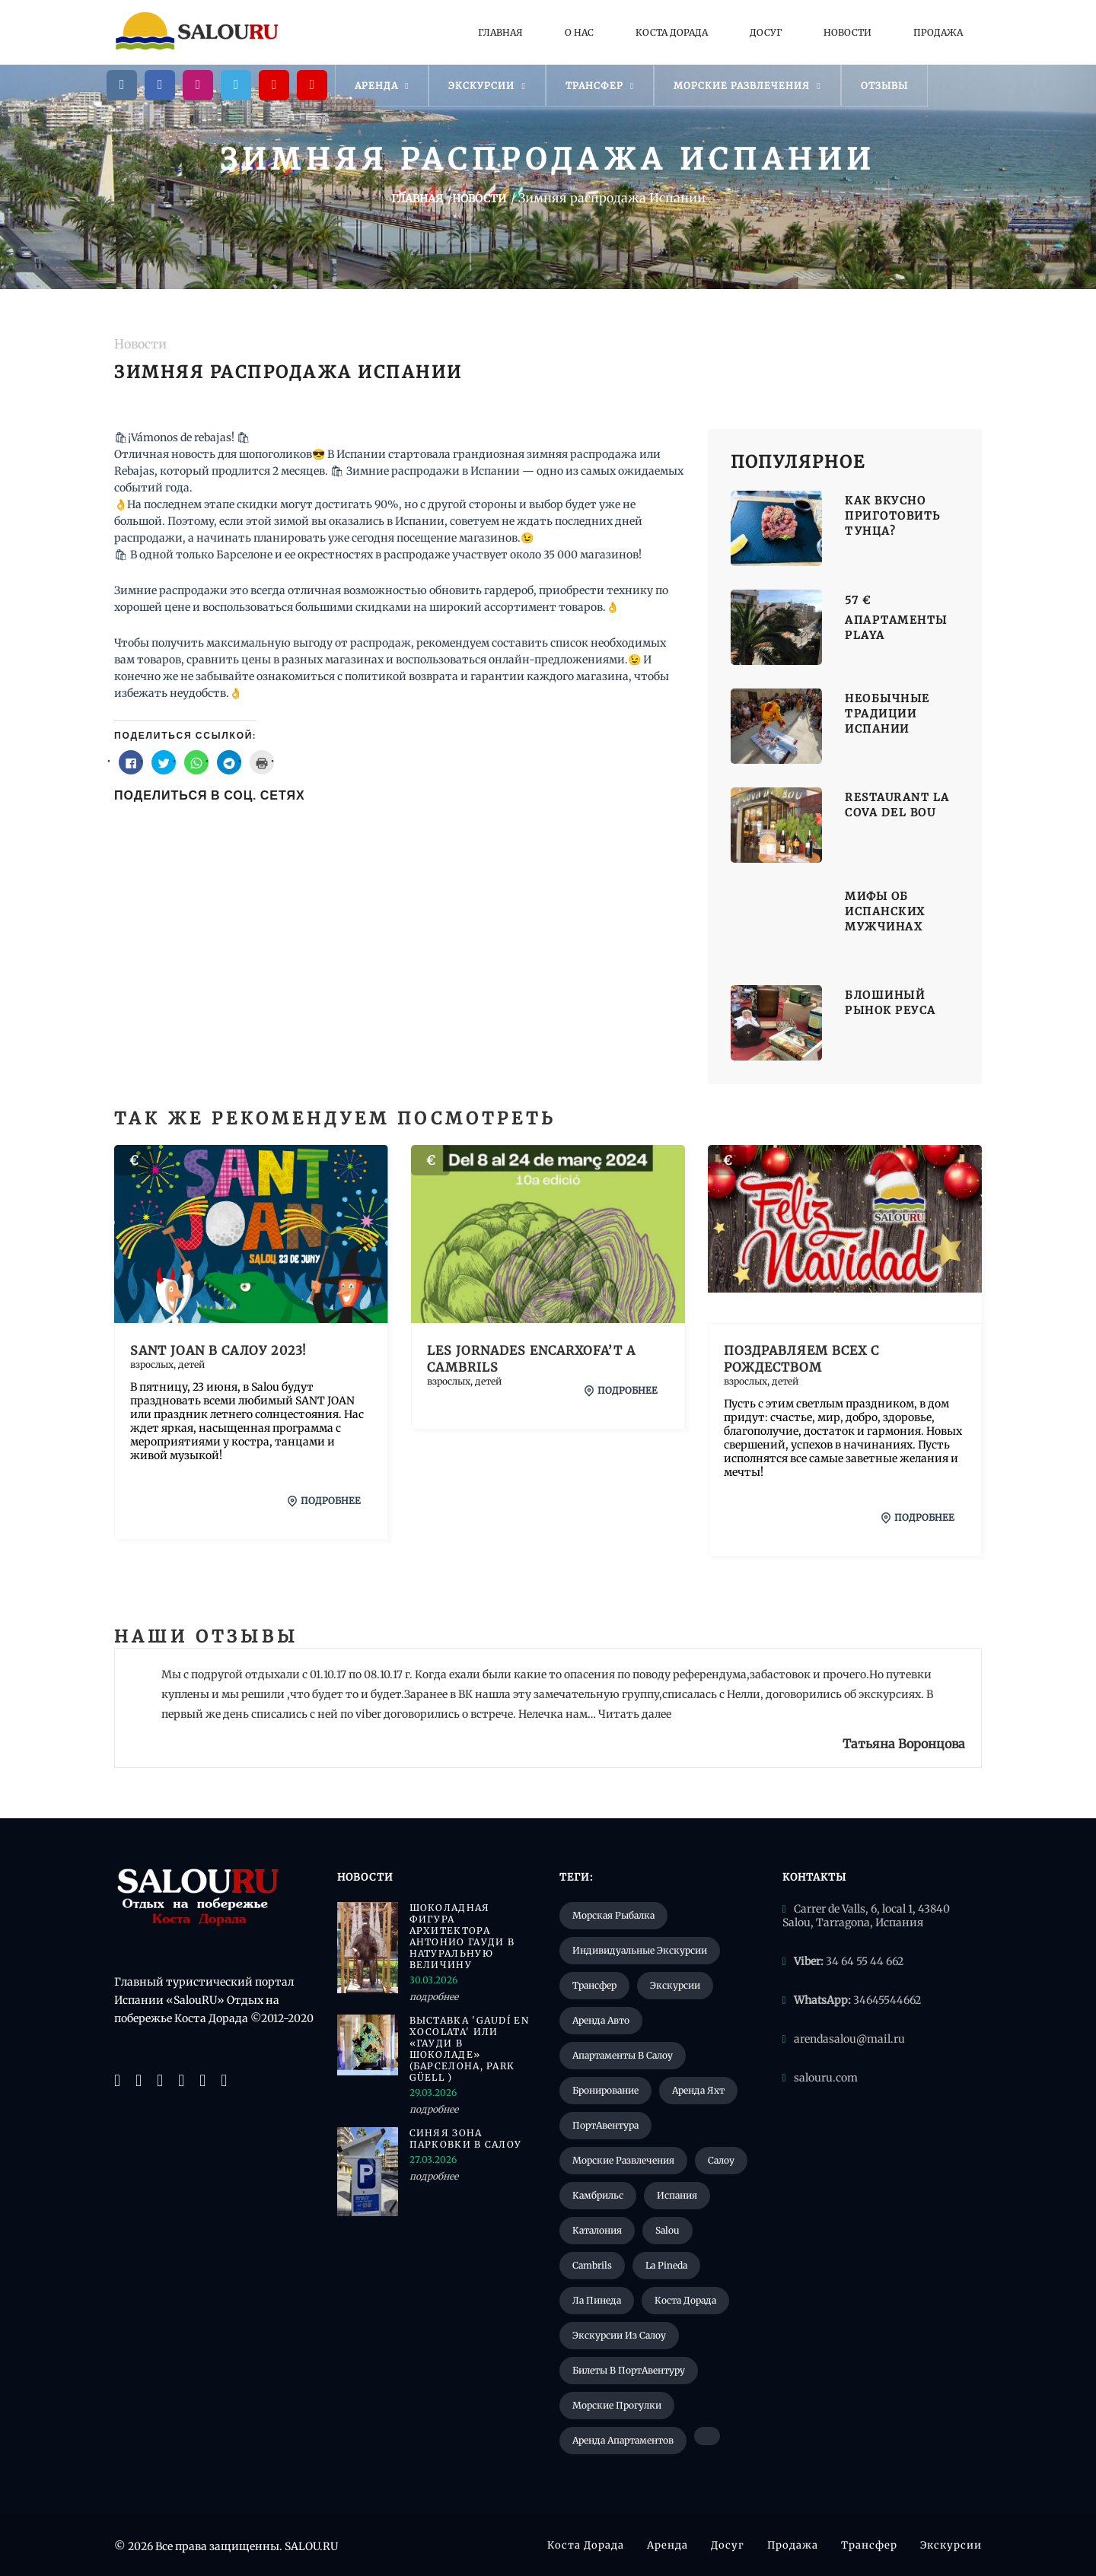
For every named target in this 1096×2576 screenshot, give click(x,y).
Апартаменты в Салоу (622, 2055)
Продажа (938, 32)
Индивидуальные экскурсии (639, 1950)
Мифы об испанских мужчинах (885, 911)
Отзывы (884, 85)
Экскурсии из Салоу (619, 2335)
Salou (667, 2230)
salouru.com (826, 2078)
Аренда (382, 85)
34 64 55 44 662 (864, 1961)
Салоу (721, 2160)
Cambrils (592, 2265)
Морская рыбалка (613, 1915)
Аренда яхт (698, 2090)
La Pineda (666, 2265)
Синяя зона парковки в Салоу (465, 2138)
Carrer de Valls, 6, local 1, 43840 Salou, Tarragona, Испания (866, 1915)
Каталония (597, 2230)
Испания (677, 2195)
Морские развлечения (747, 85)
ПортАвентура (605, 2125)
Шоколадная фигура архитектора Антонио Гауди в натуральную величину (462, 1936)
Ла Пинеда (596, 2300)
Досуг (766, 32)
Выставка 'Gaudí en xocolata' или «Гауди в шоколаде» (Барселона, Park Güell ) (469, 2049)
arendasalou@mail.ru (849, 2039)
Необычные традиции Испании (887, 714)
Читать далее (634, 1714)
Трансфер (600, 85)
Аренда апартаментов (623, 2440)
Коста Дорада (672, 32)
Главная (500, 32)
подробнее (324, 1501)
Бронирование (605, 2090)
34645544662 (887, 2000)
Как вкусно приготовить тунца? (893, 516)
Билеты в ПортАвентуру (628, 2370)
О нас (579, 32)
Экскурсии (486, 85)
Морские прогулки (616, 2405)
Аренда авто (600, 2020)
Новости (847, 32)
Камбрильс (597, 2195)
